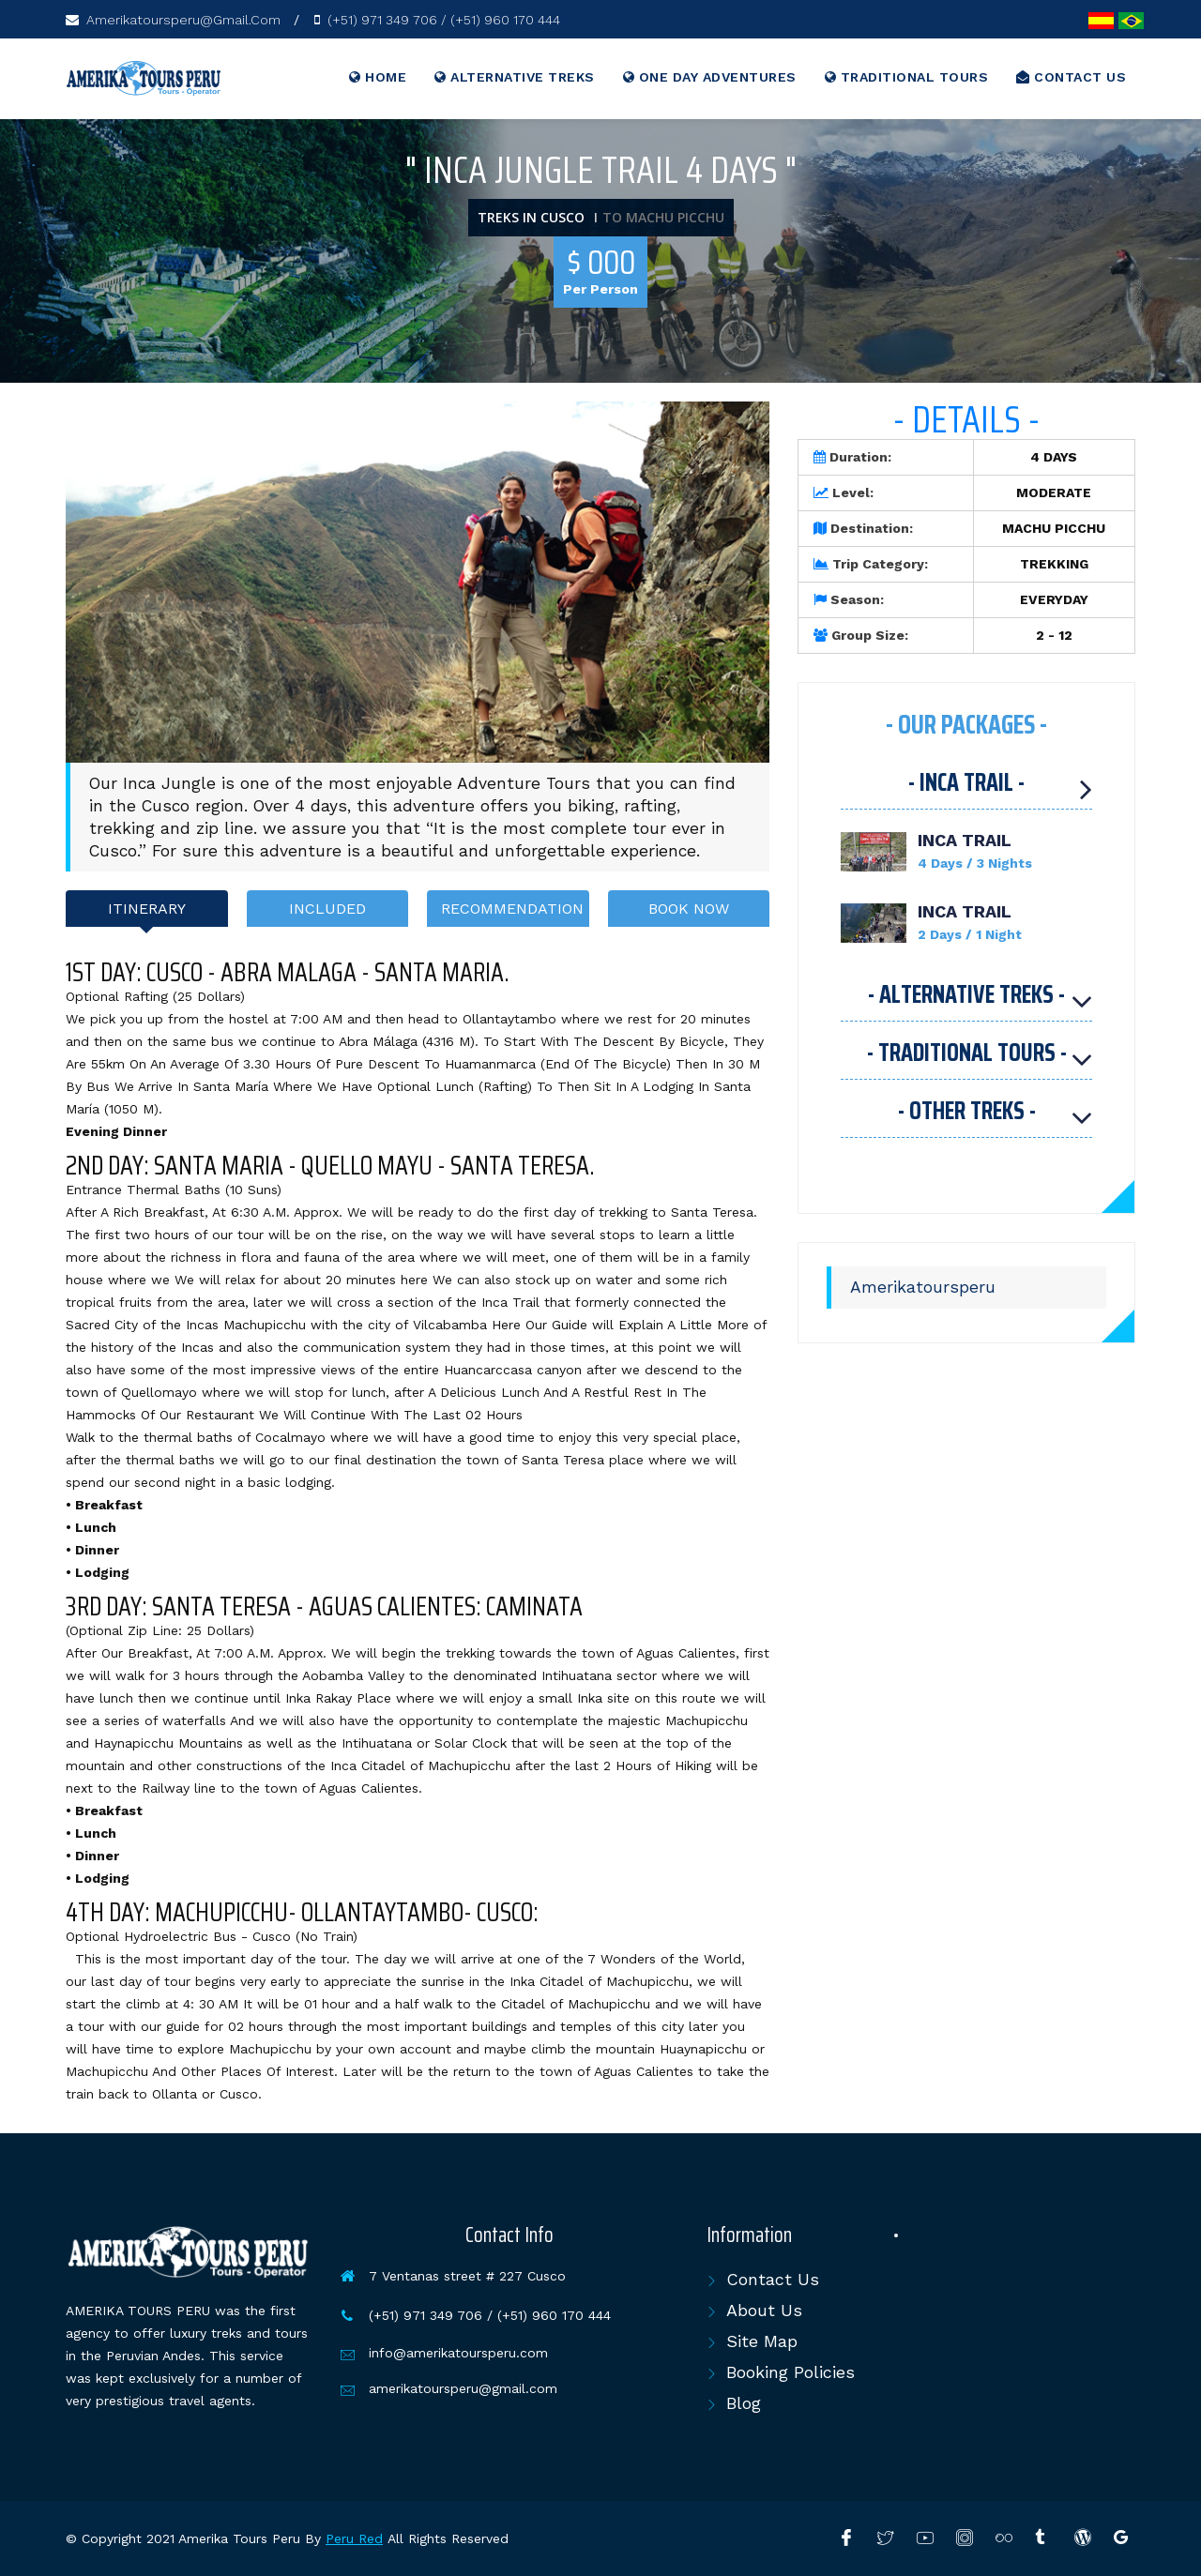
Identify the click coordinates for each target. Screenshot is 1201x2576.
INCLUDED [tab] (327, 908)
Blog (743, 2403)
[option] (417, 582)
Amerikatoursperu (923, 1287)
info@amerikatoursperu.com (458, 2352)
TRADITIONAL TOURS (907, 76)
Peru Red (354, 2538)
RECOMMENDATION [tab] (512, 908)
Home (377, 76)
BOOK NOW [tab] (688, 908)
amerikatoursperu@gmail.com (463, 2388)
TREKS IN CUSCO (531, 217)
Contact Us (772, 2279)
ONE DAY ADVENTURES (710, 76)
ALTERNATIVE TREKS (514, 76)
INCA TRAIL (964, 840)
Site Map (762, 2341)
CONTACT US (1071, 76)
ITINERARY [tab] (147, 908)
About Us (764, 2310)
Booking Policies (790, 2372)
